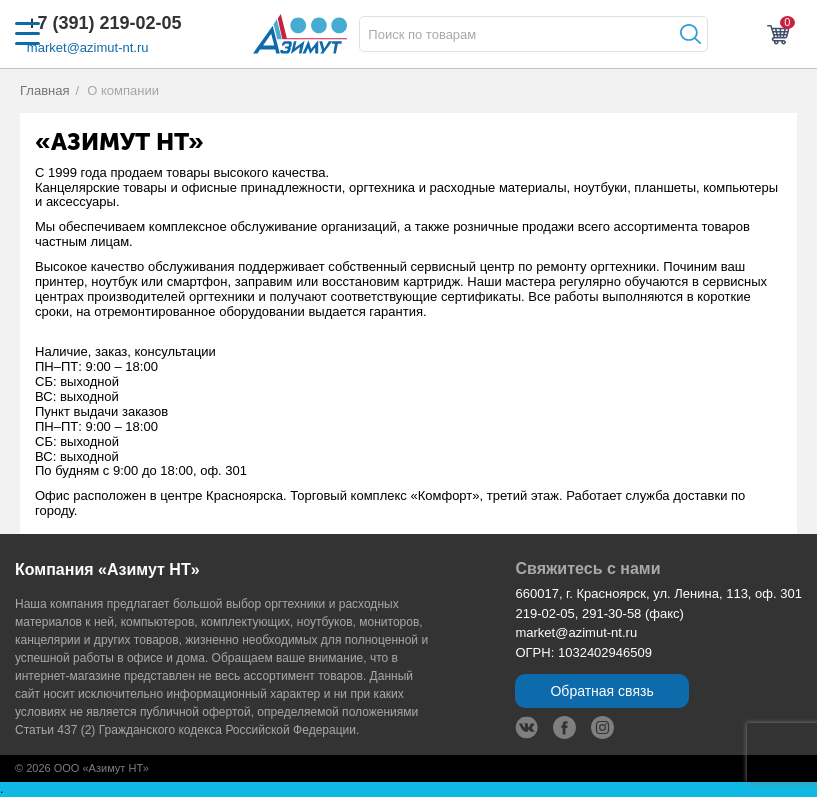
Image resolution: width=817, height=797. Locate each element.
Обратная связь (601, 691)
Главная (45, 90)
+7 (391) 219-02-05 (104, 23)
